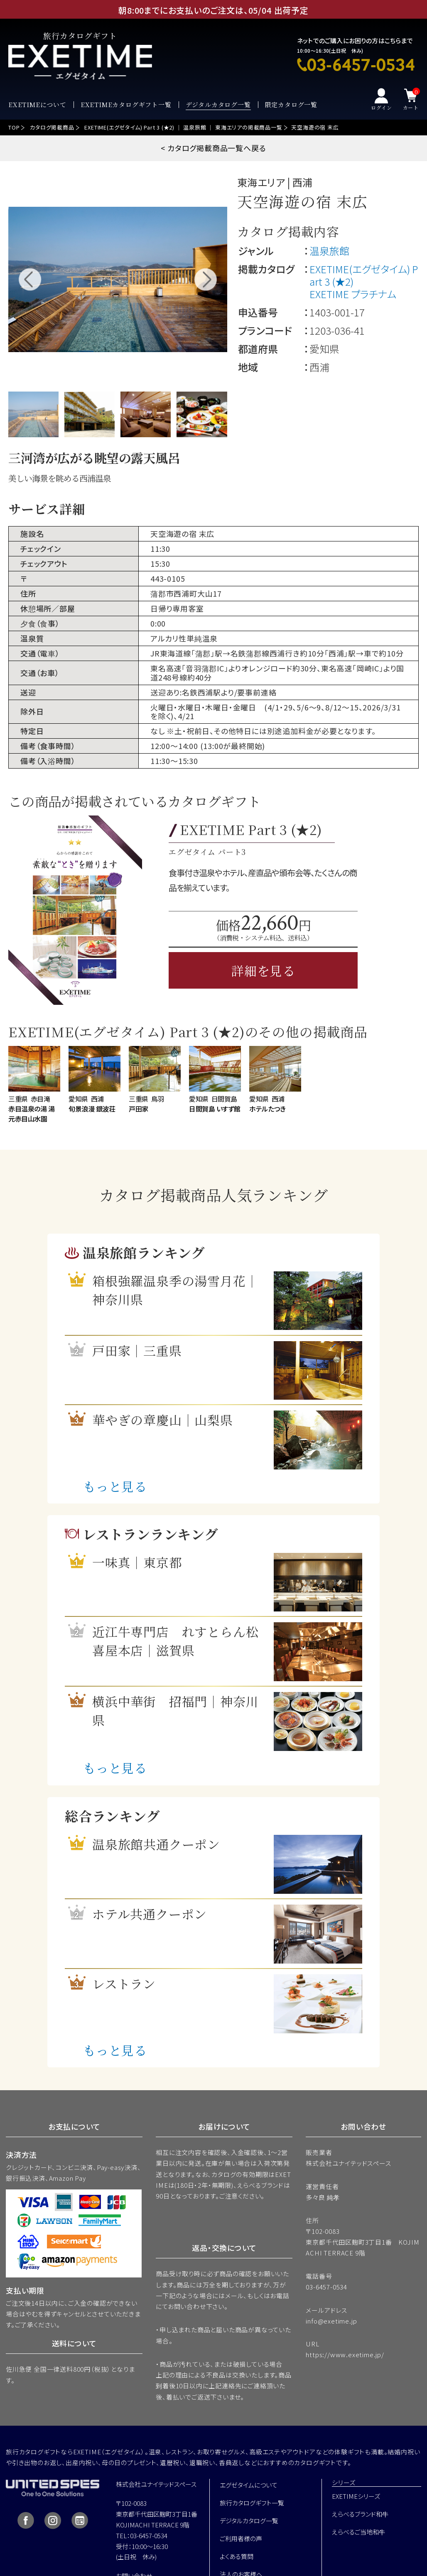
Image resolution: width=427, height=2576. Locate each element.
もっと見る (115, 1486)
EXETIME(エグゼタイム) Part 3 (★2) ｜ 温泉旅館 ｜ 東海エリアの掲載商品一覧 (183, 127)
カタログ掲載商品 (52, 127)
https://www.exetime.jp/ (345, 2354)
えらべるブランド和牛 (360, 2514)
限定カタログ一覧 (291, 105)
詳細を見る (263, 970)
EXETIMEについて (37, 105)
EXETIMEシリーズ (356, 2496)
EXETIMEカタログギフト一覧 (126, 105)
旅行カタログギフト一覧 (252, 2502)
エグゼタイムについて (248, 2485)
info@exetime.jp (331, 2320)
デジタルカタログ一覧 (218, 105)
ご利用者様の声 (241, 2538)
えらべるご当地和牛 (358, 2531)
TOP (14, 127)
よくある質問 (236, 2556)
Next (205, 279)
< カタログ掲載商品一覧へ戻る (213, 147)
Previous (30, 279)
